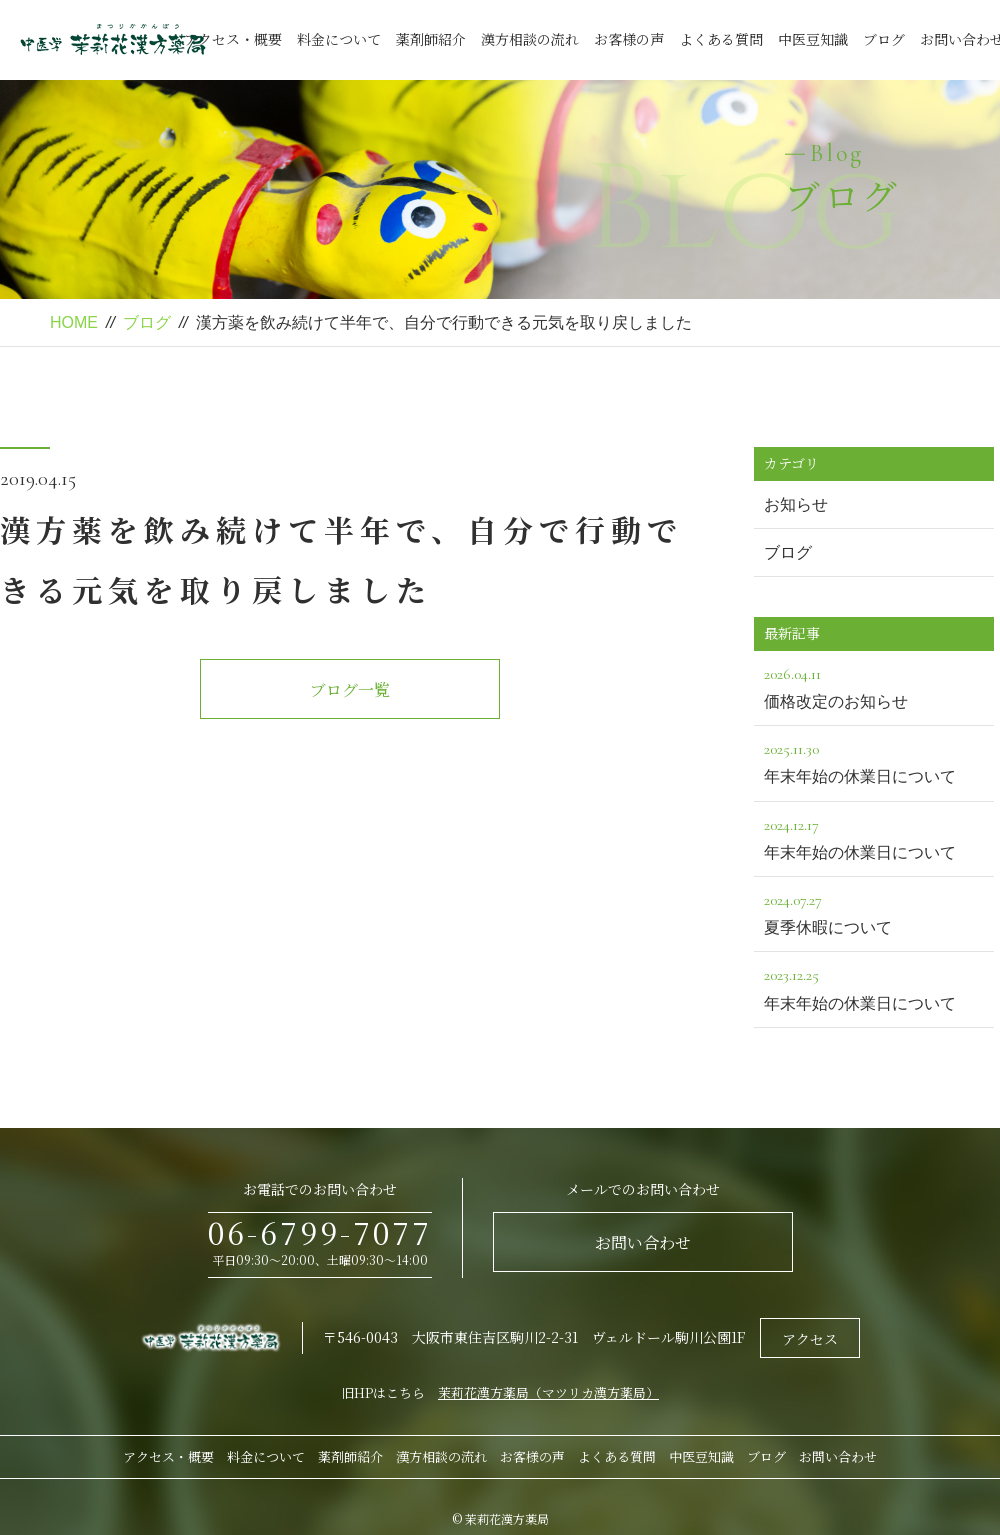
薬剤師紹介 (431, 39)
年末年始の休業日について (874, 760)
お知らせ (796, 504)
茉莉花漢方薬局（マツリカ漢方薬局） (548, 1392)
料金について (339, 39)
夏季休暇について (874, 911)
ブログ (884, 39)
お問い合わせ (643, 1242)
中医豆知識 (813, 39)
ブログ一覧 (350, 689)
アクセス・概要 (233, 39)
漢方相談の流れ (530, 39)
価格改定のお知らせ (874, 685)
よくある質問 (721, 39)
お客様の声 (629, 39)
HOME (74, 322)
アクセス (810, 1339)
